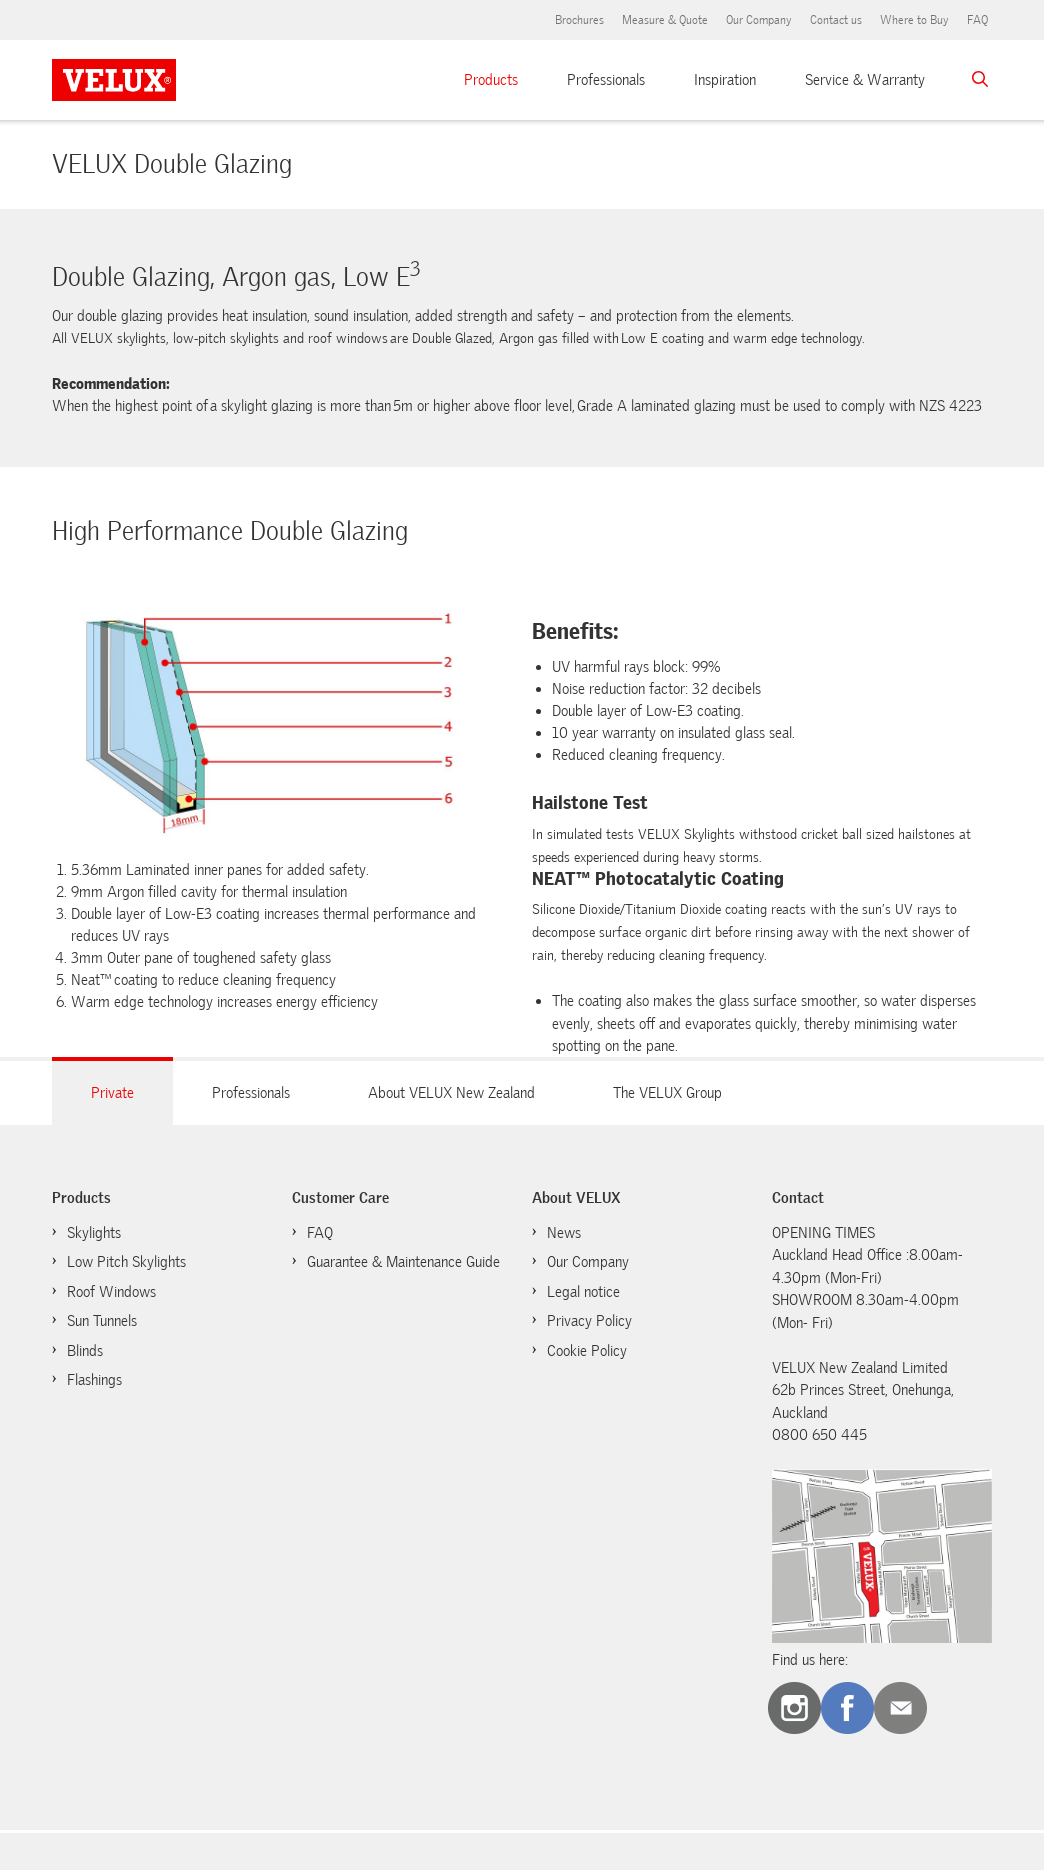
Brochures (579, 20)
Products (491, 80)
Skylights (94, 1233)
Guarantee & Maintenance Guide (403, 1262)
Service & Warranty (865, 80)
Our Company (759, 20)
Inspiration (725, 80)
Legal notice (583, 1292)
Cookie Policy (587, 1351)
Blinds (85, 1351)
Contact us (836, 20)
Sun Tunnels (102, 1321)
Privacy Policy (589, 1321)
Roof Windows (111, 1292)
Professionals (606, 80)
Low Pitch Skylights (126, 1262)
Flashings (94, 1380)
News (564, 1233)
